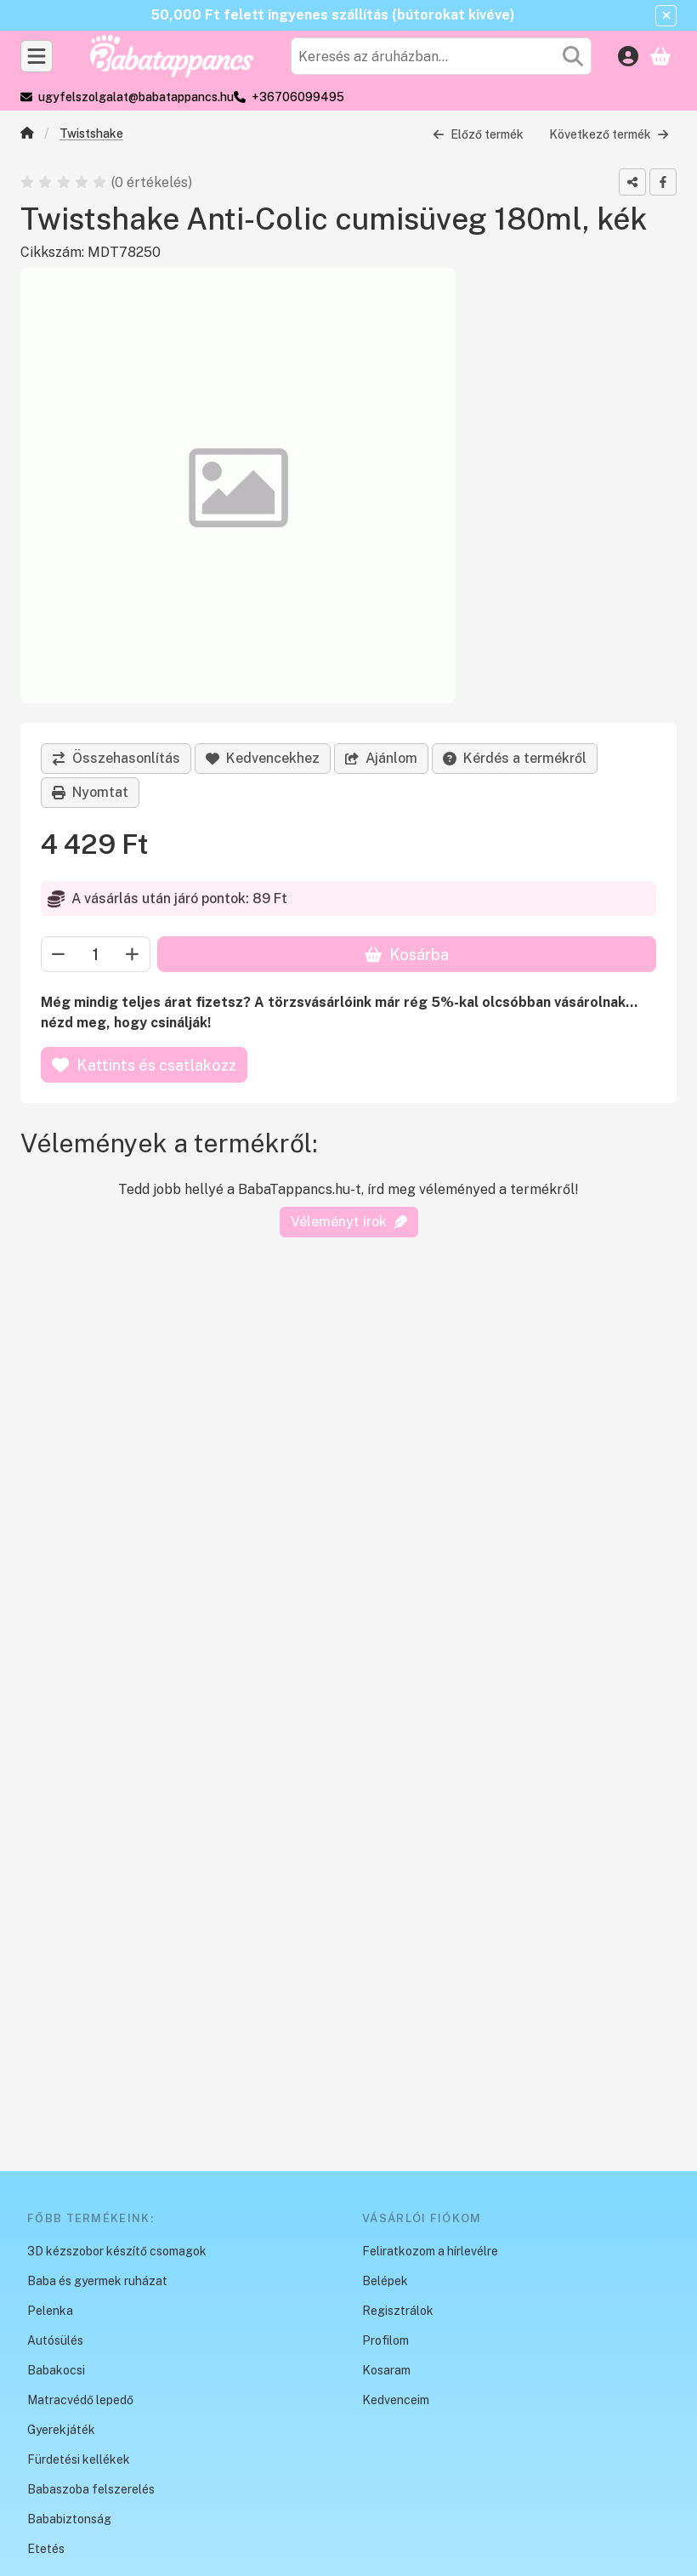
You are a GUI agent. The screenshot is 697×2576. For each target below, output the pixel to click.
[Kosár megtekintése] (660, 56)
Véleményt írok (349, 1222)
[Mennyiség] (95, 955)
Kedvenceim (395, 2400)
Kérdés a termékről (514, 758)
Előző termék (478, 133)
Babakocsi (56, 2370)
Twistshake (91, 133)
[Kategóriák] (36, 56)
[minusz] (58, 955)
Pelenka (50, 2310)
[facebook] (663, 182)
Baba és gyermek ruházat (97, 2281)
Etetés (46, 2549)
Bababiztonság (69, 2519)
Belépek (385, 2281)
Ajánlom (381, 758)
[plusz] (132, 955)
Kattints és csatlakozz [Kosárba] (144, 1065)
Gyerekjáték (61, 2430)
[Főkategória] (27, 135)
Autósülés (55, 2340)
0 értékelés (153, 181)
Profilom (385, 2340)
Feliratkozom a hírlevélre (430, 2251)
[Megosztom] (632, 182)
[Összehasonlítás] (116, 758)
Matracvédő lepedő (80, 2400)
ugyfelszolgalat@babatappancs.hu (136, 97)
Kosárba (407, 955)
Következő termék (609, 133)
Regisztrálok (398, 2310)
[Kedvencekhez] (263, 758)
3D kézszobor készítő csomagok (117, 2251)
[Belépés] (628, 56)
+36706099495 (298, 97)
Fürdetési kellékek (78, 2459)
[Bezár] (666, 15)
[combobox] (441, 56)
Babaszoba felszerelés (91, 2489)
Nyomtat (90, 792)
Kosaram (386, 2370)
